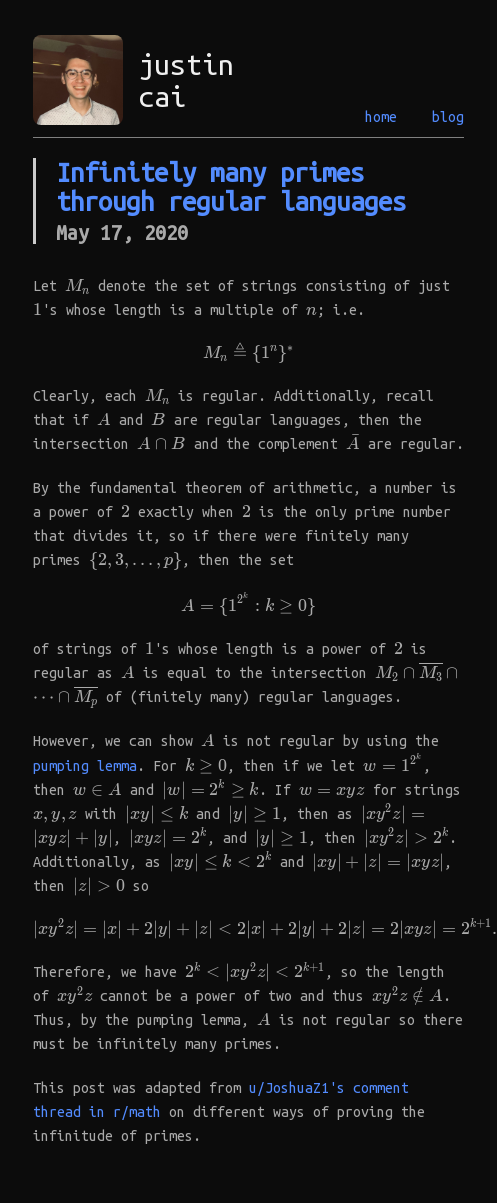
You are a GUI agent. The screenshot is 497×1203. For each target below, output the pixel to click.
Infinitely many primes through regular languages (231, 187)
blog (448, 117)
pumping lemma (85, 766)
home (381, 117)
